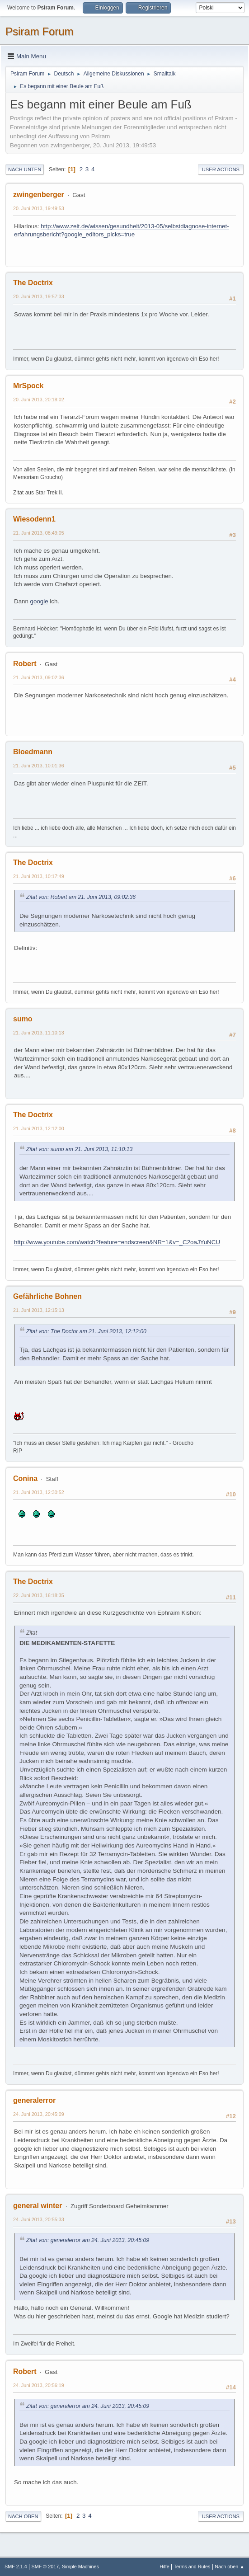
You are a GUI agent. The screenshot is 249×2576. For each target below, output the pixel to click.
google (39, 601)
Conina (25, 1478)
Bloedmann (32, 752)
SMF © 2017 (45, 2566)
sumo (23, 1019)
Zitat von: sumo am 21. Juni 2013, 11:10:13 (79, 1149)
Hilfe (164, 2566)
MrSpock (28, 386)
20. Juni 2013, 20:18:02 (38, 399)
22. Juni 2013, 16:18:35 (38, 1595)
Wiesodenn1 (34, 519)
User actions (221, 169)
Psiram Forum (39, 31)
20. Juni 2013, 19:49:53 (38, 208)
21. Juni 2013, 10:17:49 (38, 876)
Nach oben (23, 2516)
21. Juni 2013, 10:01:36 (38, 765)
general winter (37, 2205)
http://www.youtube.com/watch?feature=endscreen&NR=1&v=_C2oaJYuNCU (117, 1242)
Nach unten (24, 169)
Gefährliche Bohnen (47, 1296)
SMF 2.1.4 (16, 2566)
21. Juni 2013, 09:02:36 (38, 677)
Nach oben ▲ (229, 2566)
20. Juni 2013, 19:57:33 (38, 296)
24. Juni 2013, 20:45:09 (38, 2114)
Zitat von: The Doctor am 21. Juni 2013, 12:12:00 (86, 1331)
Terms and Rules (192, 2566)
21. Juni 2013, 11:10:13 (38, 1032)
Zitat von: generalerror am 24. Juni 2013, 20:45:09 (87, 2240)
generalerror (34, 2100)
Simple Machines (80, 2566)
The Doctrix (33, 283)
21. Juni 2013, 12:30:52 (38, 1492)
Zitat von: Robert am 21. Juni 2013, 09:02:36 (81, 897)
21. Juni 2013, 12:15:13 (38, 1310)
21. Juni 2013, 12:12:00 (38, 1128)
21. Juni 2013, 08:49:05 (38, 533)
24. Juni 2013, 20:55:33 (38, 2219)
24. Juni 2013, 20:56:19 (38, 2385)
